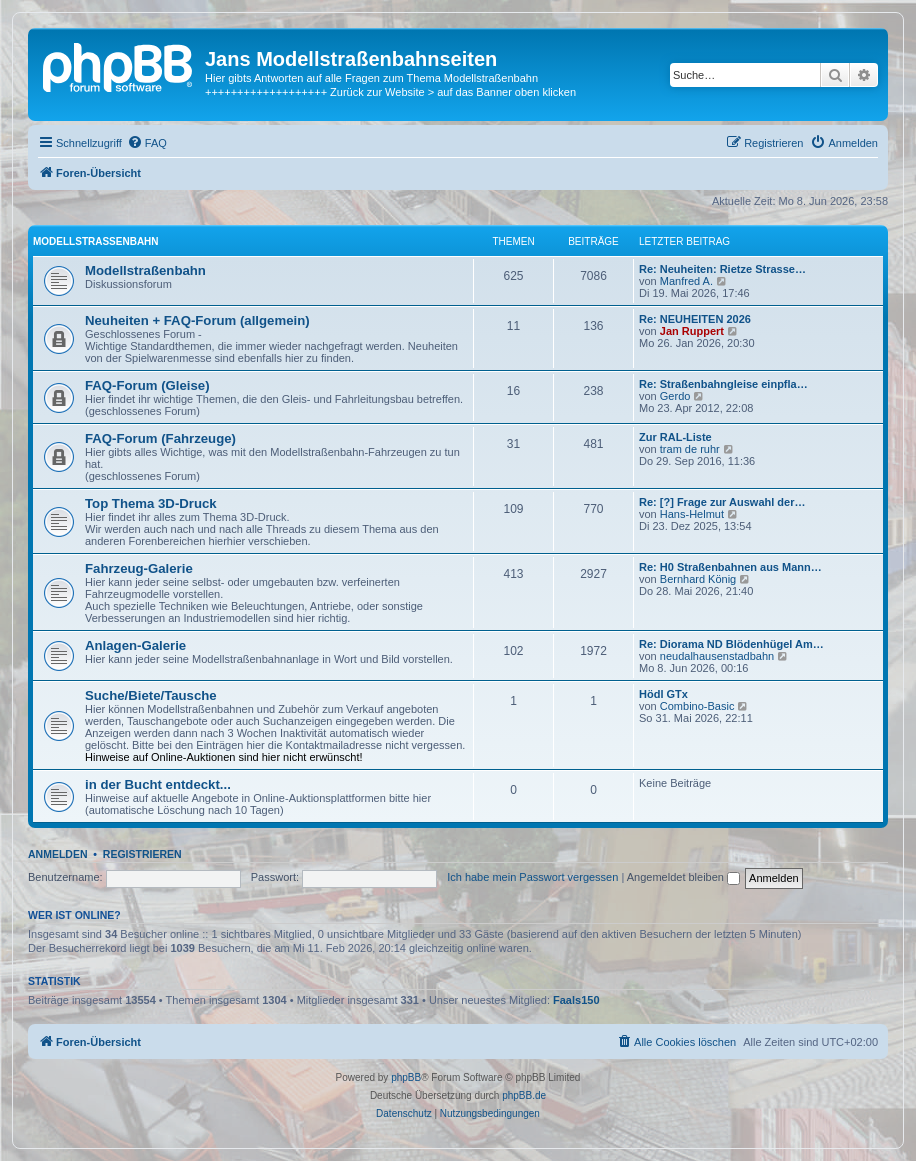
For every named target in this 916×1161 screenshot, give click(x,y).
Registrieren (142, 854)
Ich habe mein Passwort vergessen (532, 877)
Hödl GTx (663, 694)
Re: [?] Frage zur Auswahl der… (722, 502)
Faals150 (576, 1000)
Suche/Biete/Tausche (151, 695)
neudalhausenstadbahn (717, 656)
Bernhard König (698, 579)
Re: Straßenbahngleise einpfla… (723, 384)
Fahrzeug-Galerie (139, 568)
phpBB (406, 1077)
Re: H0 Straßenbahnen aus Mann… (730, 567)
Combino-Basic (697, 706)
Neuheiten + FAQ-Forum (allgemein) (197, 320)
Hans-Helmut (692, 514)
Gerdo (675, 396)
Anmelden (58, 854)
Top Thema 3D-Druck (151, 503)
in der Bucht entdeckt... (158, 784)
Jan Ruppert (692, 331)
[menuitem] (147, 143)
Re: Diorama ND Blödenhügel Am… (731, 644)
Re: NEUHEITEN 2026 (695, 319)
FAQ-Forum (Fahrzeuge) (160, 438)
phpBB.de (524, 1095)
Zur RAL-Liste (675, 437)
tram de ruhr (690, 449)
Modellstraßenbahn (96, 241)
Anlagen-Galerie (135, 645)
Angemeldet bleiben (683, 877)
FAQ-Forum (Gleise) (147, 385)
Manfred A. (686, 281)
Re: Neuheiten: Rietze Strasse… (722, 269)
